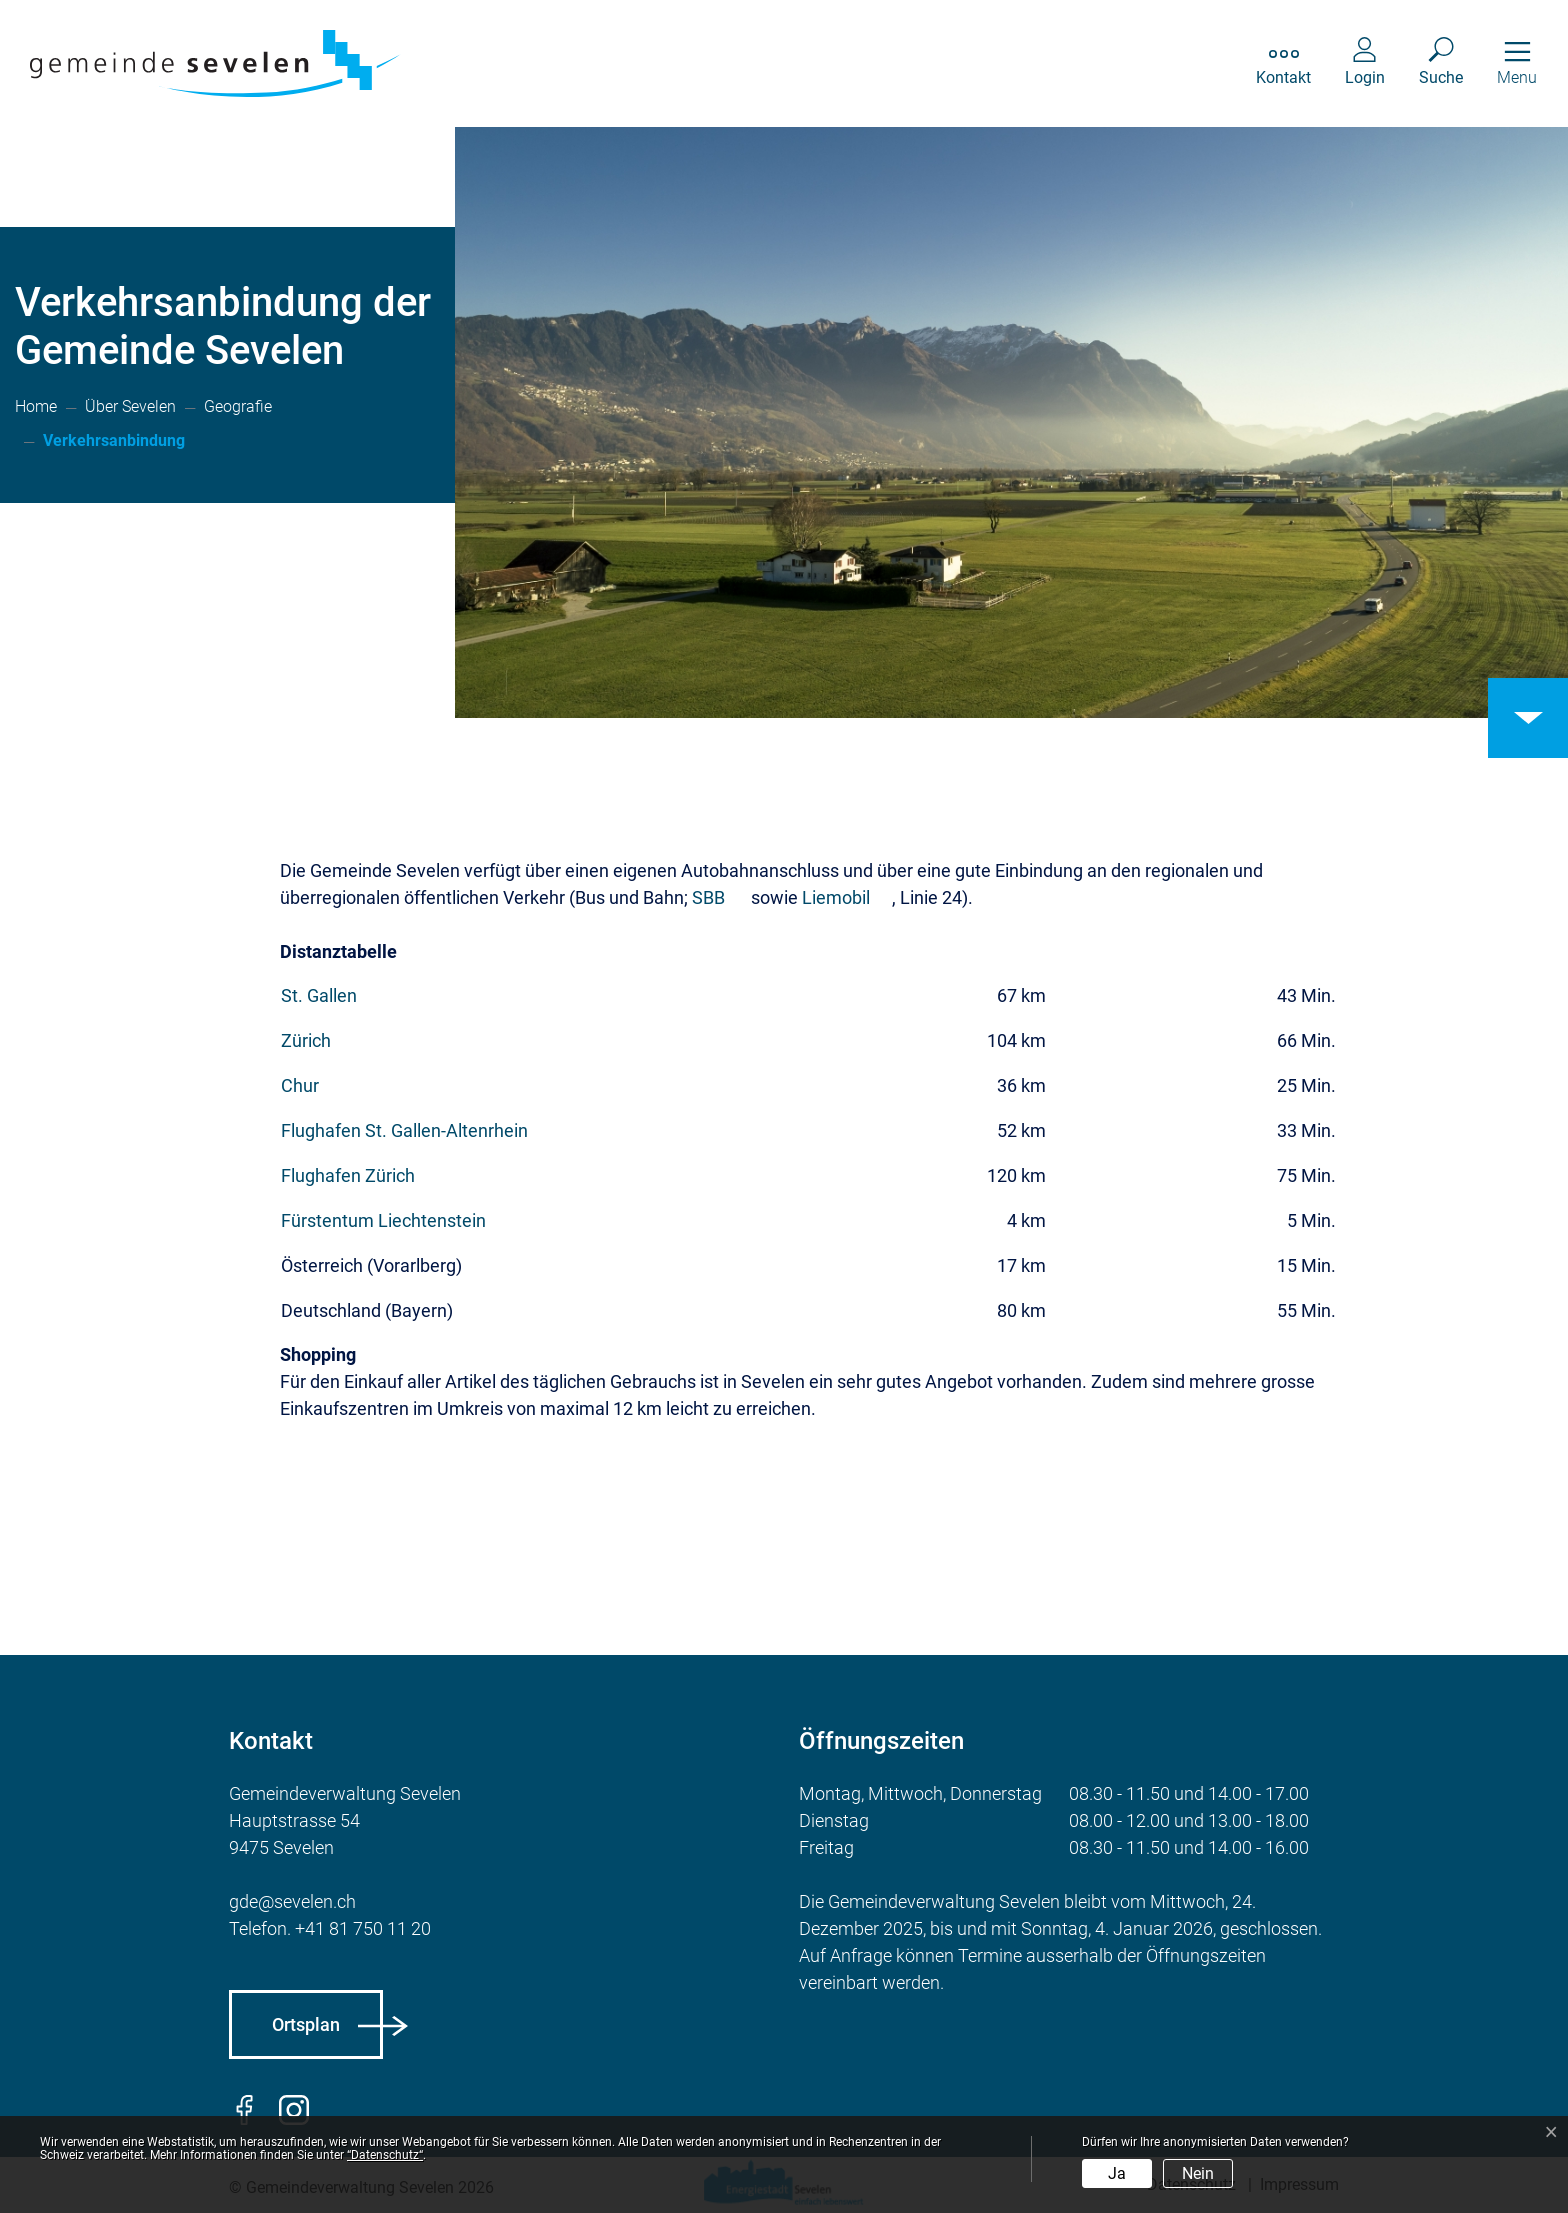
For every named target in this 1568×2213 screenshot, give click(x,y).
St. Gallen (319, 995)
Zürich (306, 1040)
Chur (302, 1085)
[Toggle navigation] (1517, 63)
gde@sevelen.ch (292, 1901)
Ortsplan (306, 2024)
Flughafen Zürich (348, 1175)
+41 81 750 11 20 (363, 1928)
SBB (708, 897)
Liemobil (836, 897)
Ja (1117, 2173)
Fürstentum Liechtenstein (385, 1220)
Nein (1198, 2173)
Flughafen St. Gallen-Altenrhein (404, 1130)
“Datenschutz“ (385, 2155)
